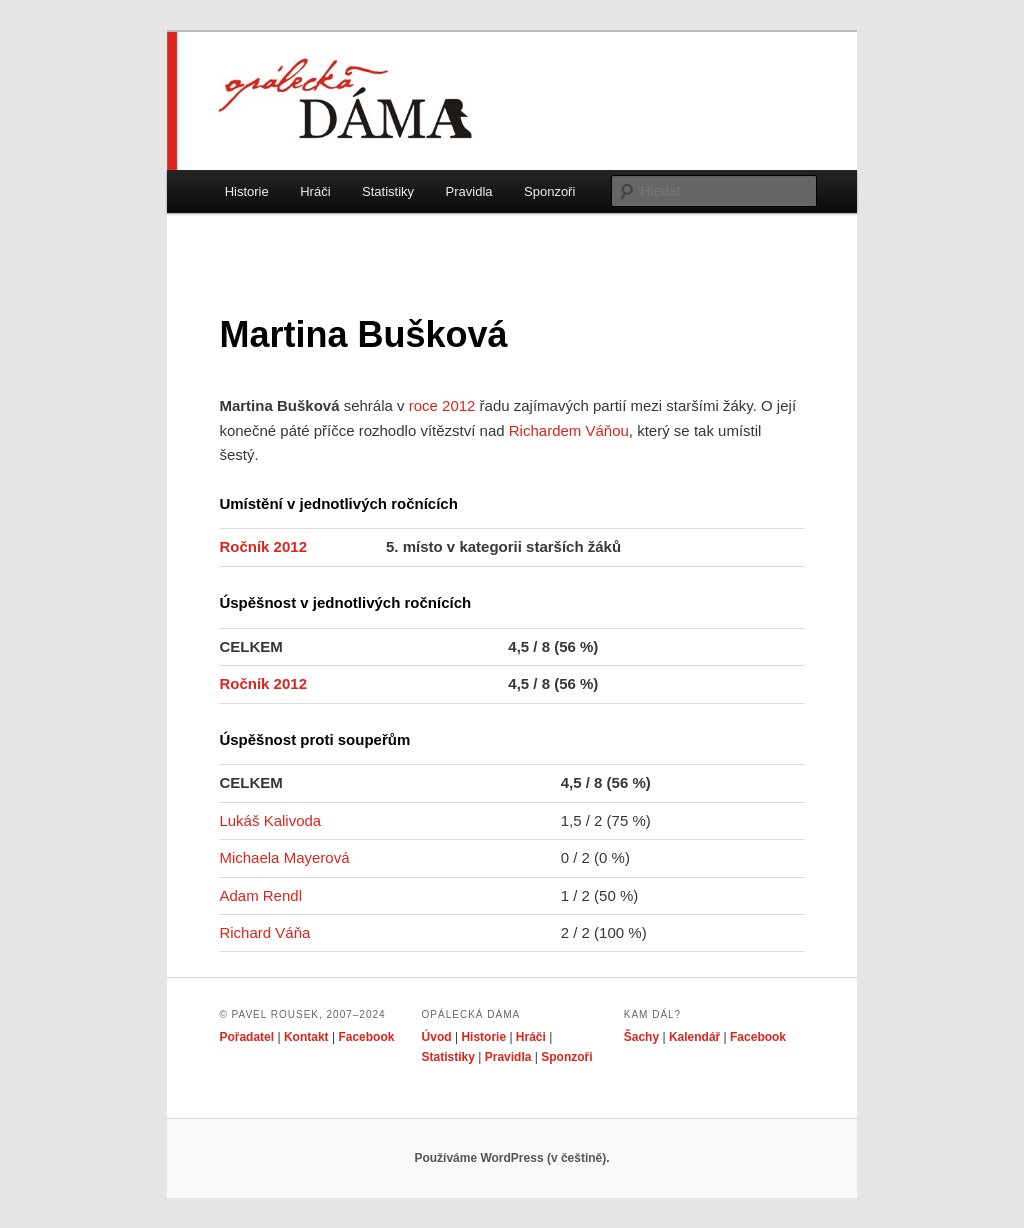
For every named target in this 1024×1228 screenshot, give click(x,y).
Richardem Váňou (569, 430)
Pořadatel (246, 1037)
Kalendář (694, 1037)
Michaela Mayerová (284, 857)
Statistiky (388, 191)
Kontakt (306, 1037)
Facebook (366, 1037)
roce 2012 (442, 405)
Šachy (641, 1037)
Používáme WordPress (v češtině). (511, 1158)
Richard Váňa (264, 932)
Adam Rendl (260, 895)
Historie (247, 191)
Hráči (315, 191)
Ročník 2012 (263, 546)
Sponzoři (549, 191)
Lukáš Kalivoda (270, 820)
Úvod (437, 1037)
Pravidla (469, 191)
